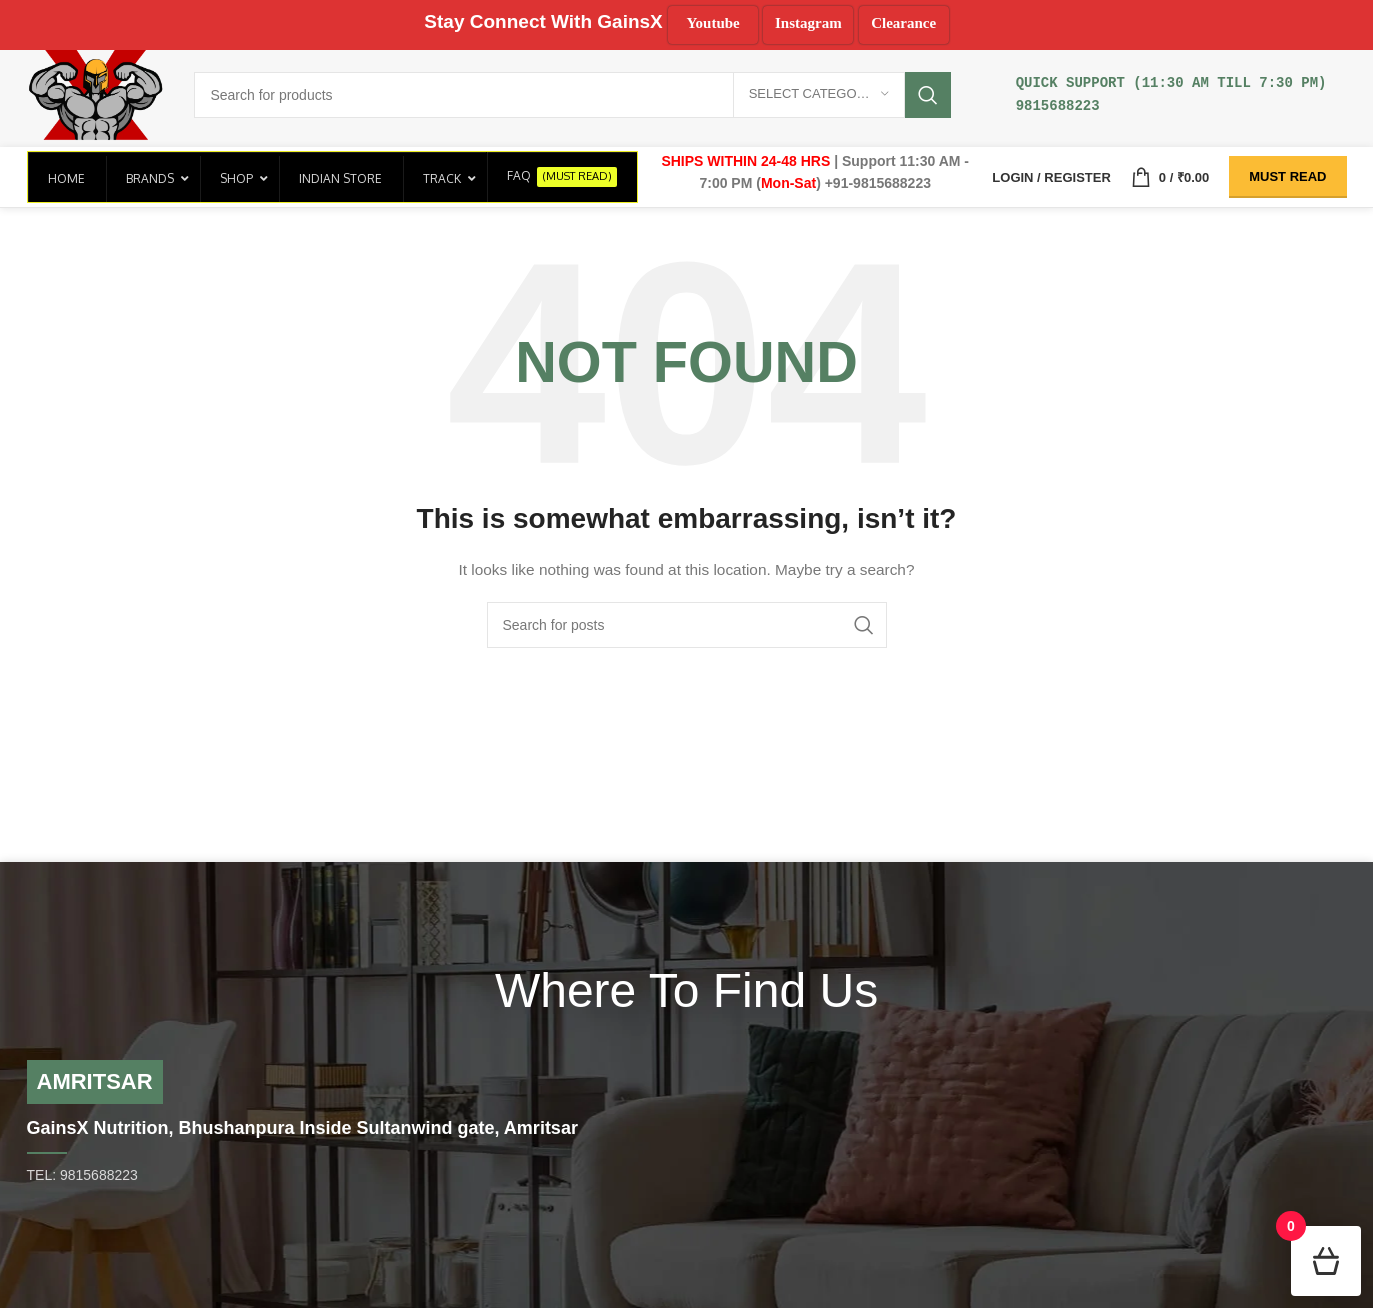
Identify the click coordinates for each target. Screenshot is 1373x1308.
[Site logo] (96, 93)
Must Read (1287, 176)
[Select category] (819, 95)
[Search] (572, 95)
